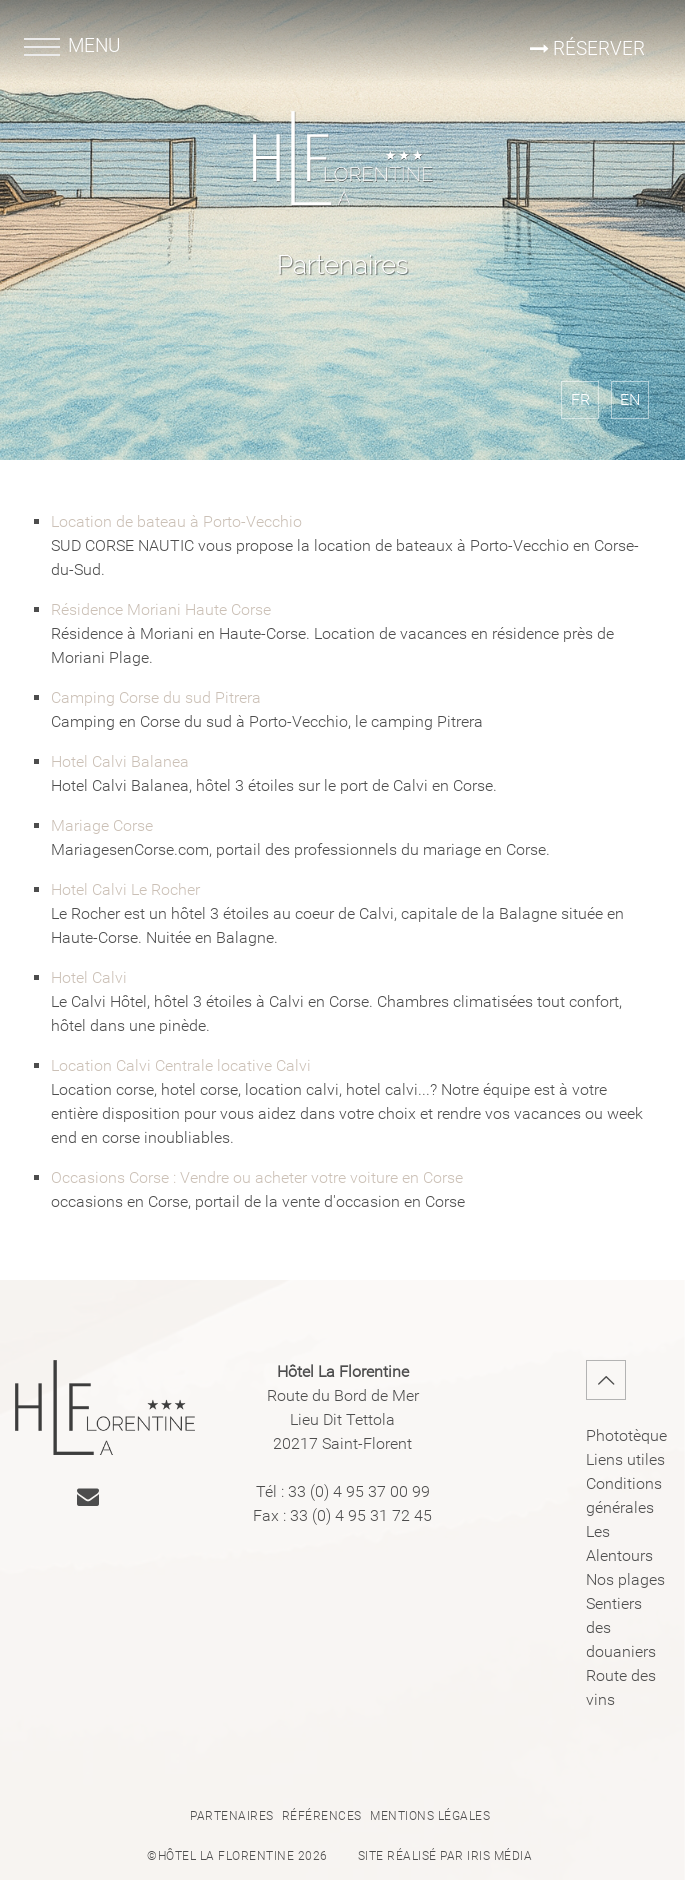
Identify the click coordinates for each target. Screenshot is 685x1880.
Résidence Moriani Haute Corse (161, 609)
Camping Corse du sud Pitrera (156, 697)
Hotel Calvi (89, 977)
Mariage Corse (102, 825)
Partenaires (232, 1816)
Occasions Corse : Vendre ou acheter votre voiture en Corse (257, 1177)
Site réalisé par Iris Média (445, 1856)
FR (580, 399)
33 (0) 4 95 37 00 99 (359, 1491)
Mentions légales (430, 1816)
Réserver (585, 48)
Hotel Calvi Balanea (120, 761)
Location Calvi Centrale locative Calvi (181, 1065)
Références (322, 1816)
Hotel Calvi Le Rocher (125, 889)
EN (630, 399)
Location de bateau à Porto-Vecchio (176, 521)
